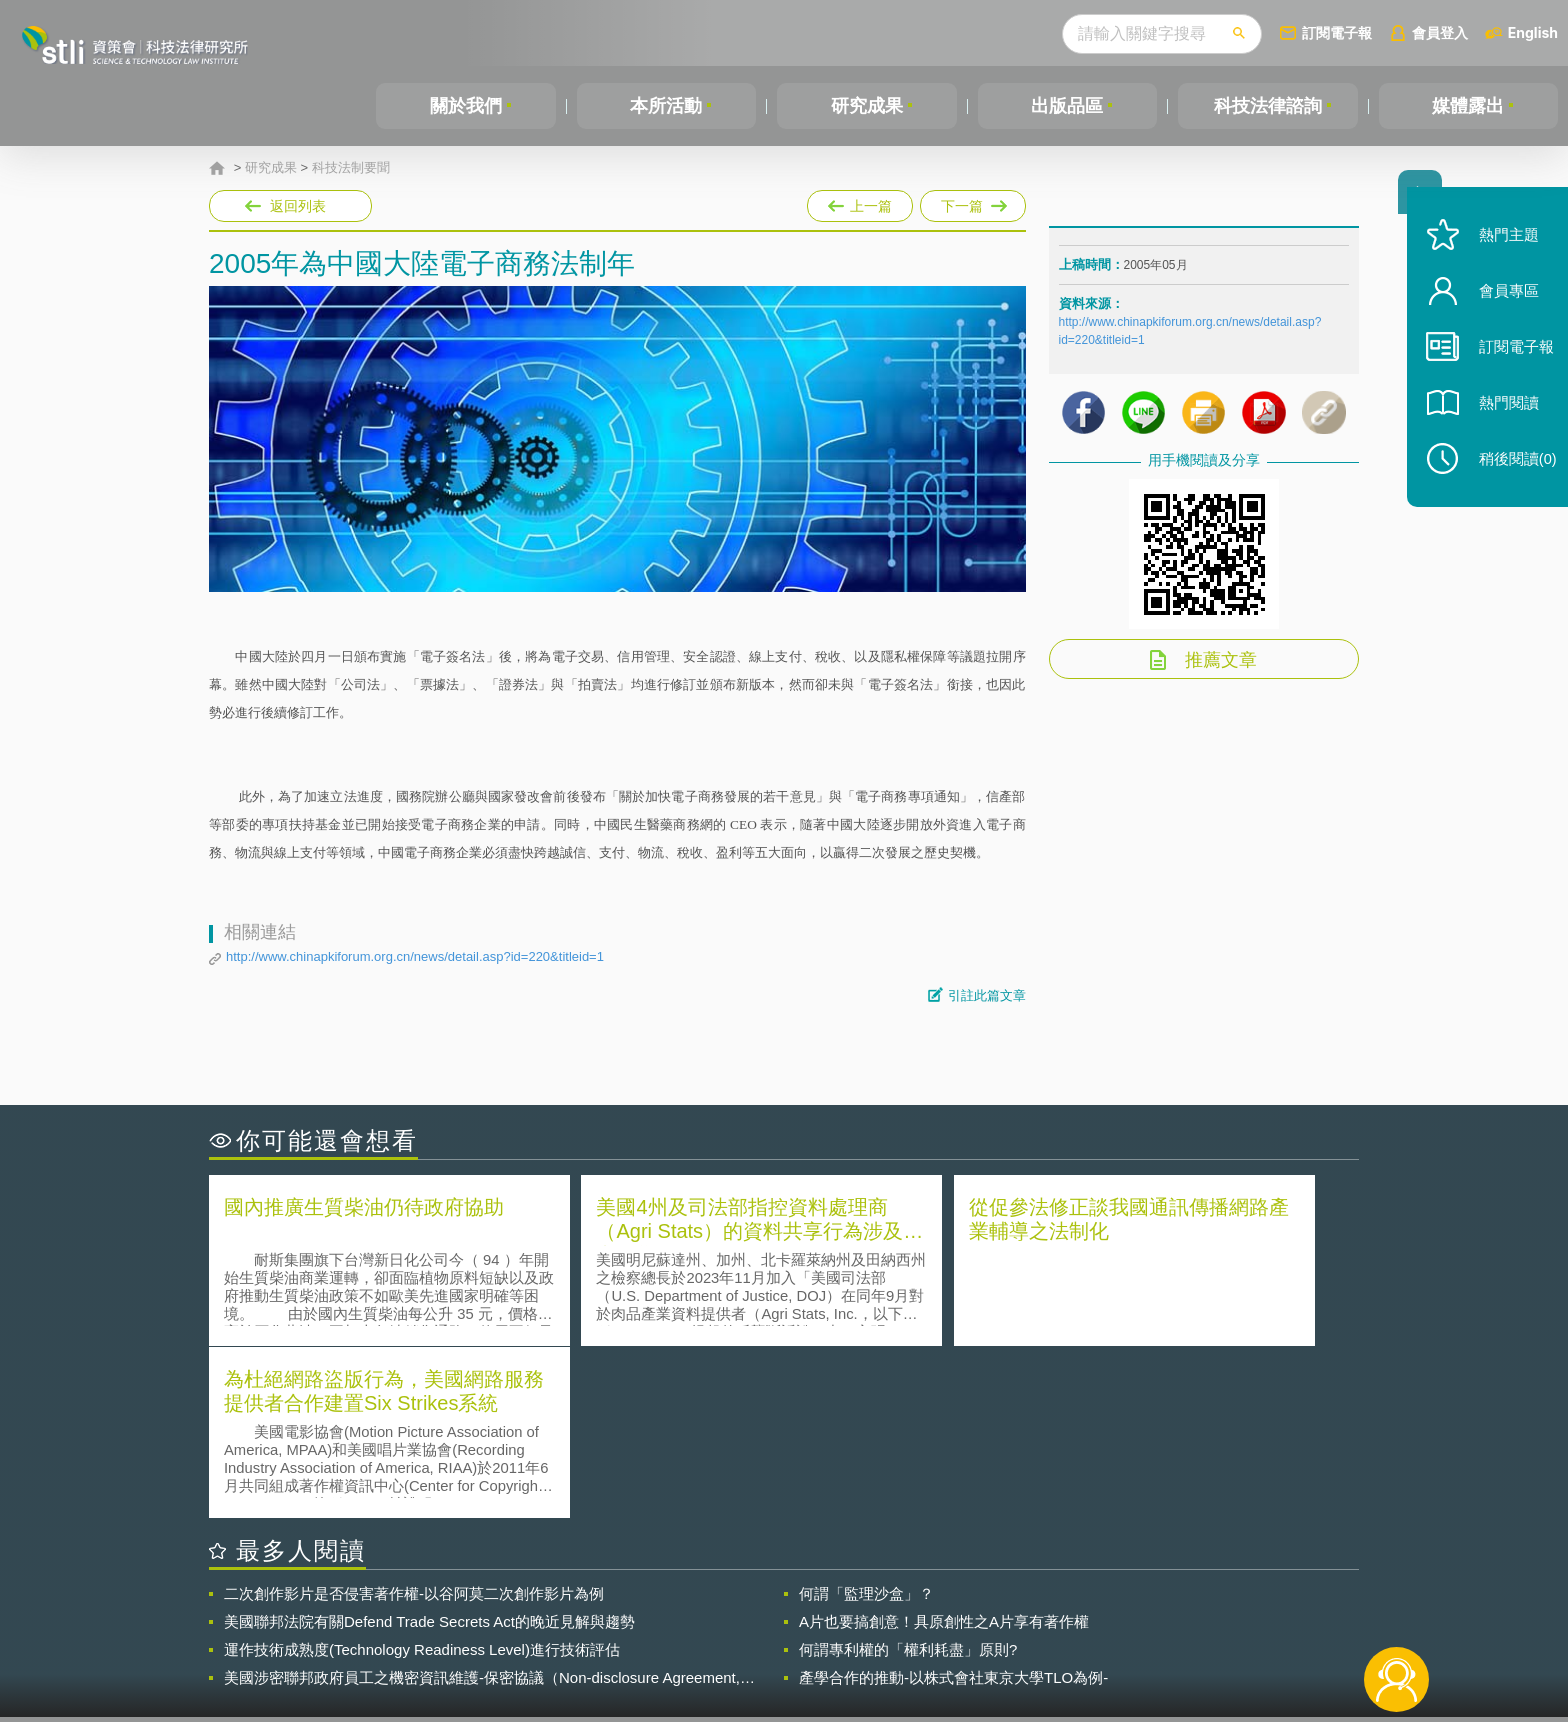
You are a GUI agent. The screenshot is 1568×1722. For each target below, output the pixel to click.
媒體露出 (1468, 106)
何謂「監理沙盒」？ (866, 1419)
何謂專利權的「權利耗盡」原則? (908, 1475)
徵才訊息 (913, 1612)
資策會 (1070, 1612)
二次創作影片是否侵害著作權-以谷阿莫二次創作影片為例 (414, 1419)
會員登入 (1440, 32)
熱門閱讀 (1500, 420)
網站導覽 (913, 1640)
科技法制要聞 (351, 168)
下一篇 (973, 202)
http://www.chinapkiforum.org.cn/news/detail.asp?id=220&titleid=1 (415, 956)
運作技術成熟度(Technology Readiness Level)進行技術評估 (422, 1475)
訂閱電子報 (1337, 32)
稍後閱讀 (1509, 476)
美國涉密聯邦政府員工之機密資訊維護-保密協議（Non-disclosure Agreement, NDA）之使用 (482, 1504)
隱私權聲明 (797, 1612)
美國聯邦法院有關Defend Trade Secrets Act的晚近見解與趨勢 (429, 1447)
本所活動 (666, 106)
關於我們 (466, 106)
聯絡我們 (790, 1640)
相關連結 (1186, 1612)
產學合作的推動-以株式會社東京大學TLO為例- (953, 1503)
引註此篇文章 (987, 995)
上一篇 (860, 202)
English (1533, 32)
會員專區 (1500, 308)
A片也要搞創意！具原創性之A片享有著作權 (944, 1447)
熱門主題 (1500, 252)
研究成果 (867, 106)
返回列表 (298, 206)
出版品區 (1067, 106)
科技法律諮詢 (1268, 106)
